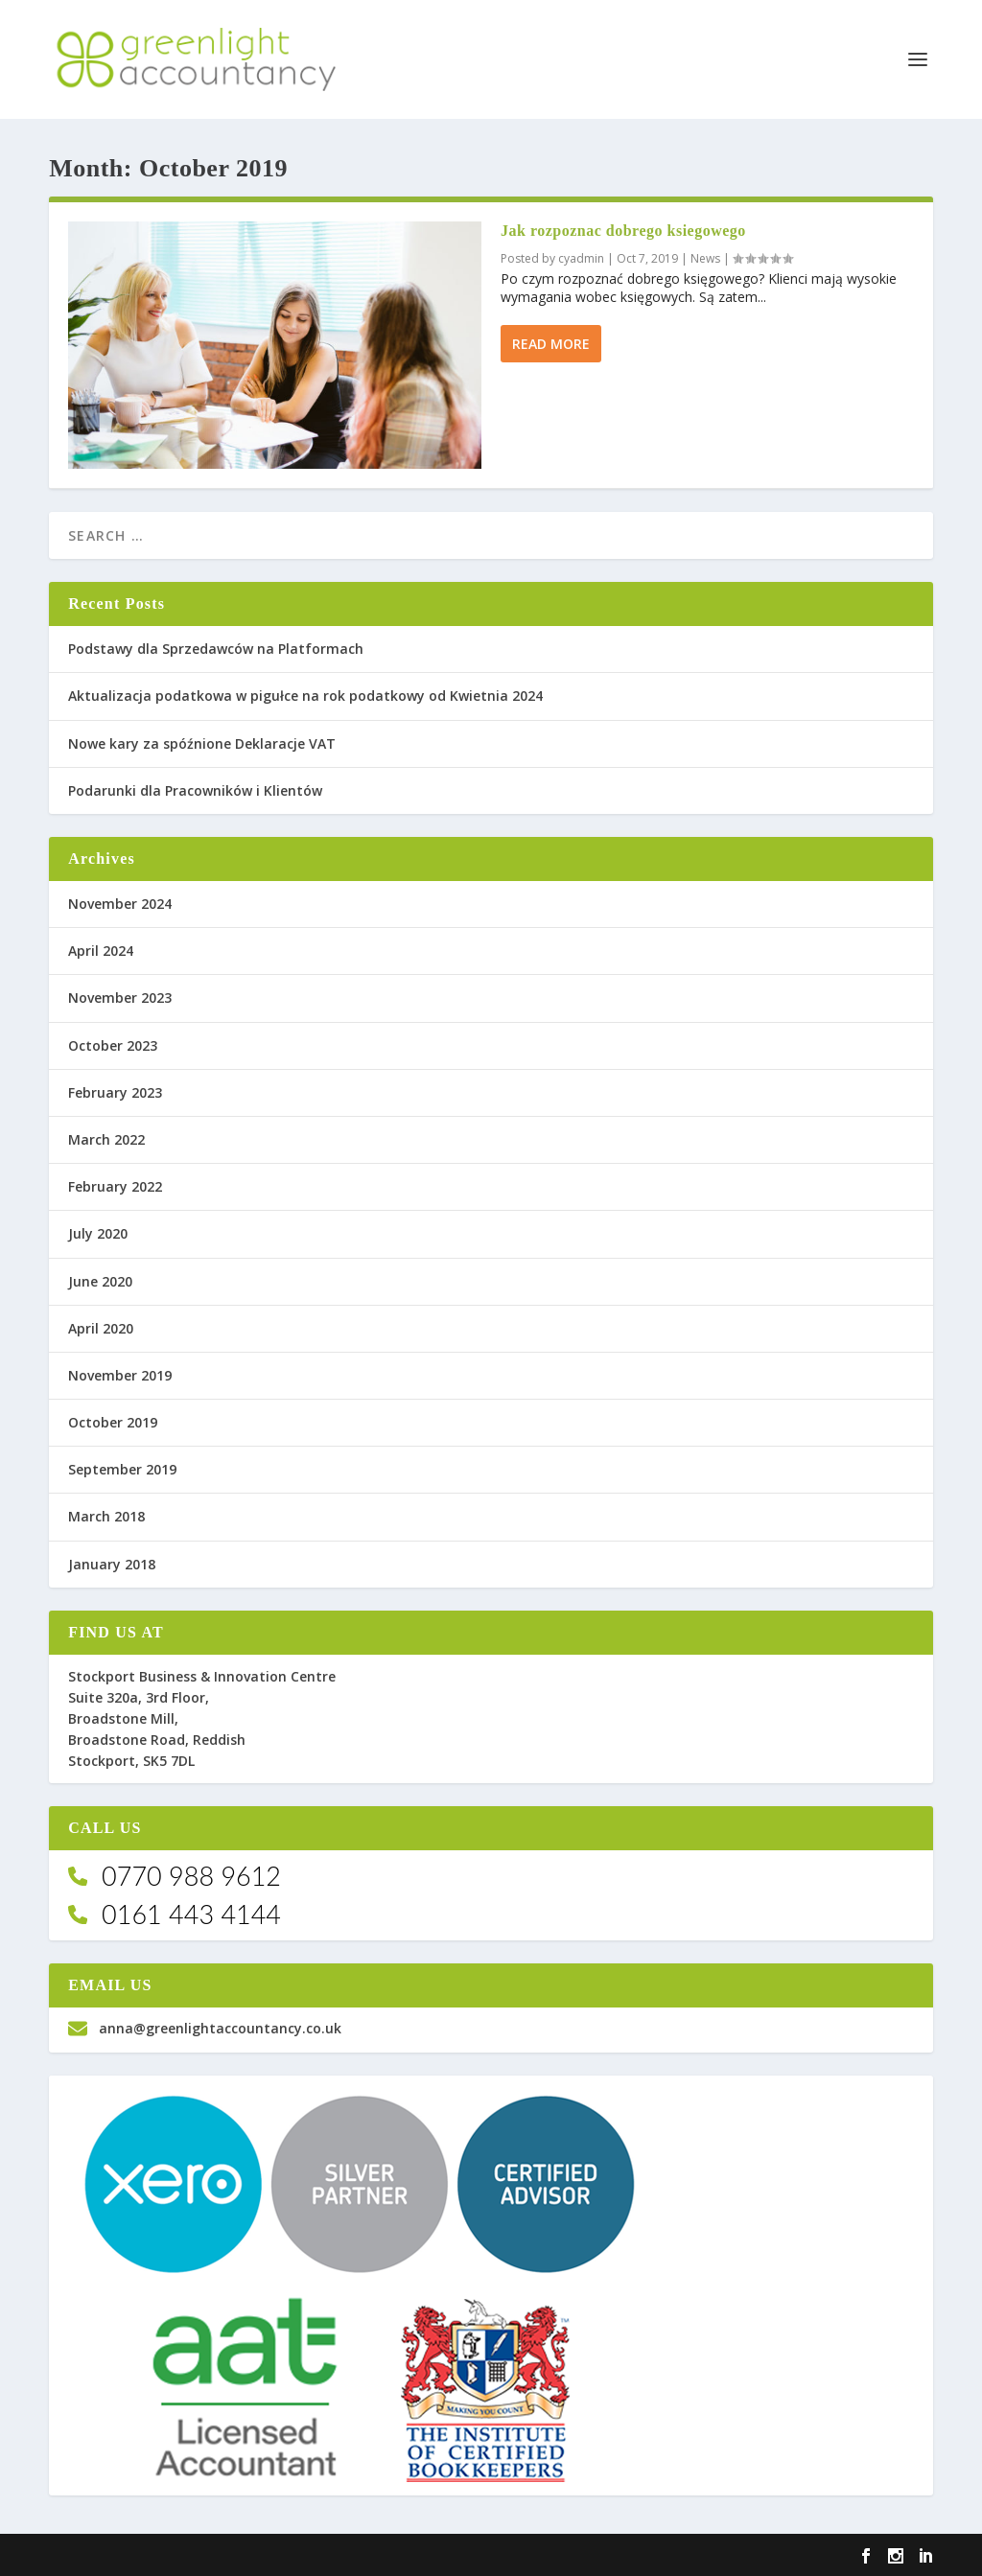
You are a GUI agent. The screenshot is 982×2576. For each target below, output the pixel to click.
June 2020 (100, 1281)
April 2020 (100, 1328)
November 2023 (120, 997)
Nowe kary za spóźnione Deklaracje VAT (202, 743)
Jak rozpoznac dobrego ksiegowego (623, 230)
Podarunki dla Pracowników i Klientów (195, 790)
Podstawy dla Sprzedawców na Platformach (215, 648)
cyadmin (581, 258)
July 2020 (98, 1233)
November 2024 (120, 903)
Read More (551, 344)
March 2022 (106, 1139)
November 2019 (120, 1375)
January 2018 (111, 1564)
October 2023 (112, 1045)
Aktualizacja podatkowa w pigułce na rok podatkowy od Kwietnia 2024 (305, 695)
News (705, 258)
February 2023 (115, 1092)
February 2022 (115, 1186)
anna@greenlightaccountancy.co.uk (204, 2028)
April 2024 (100, 950)
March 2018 (106, 1516)
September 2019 (122, 1469)
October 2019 (112, 1422)
